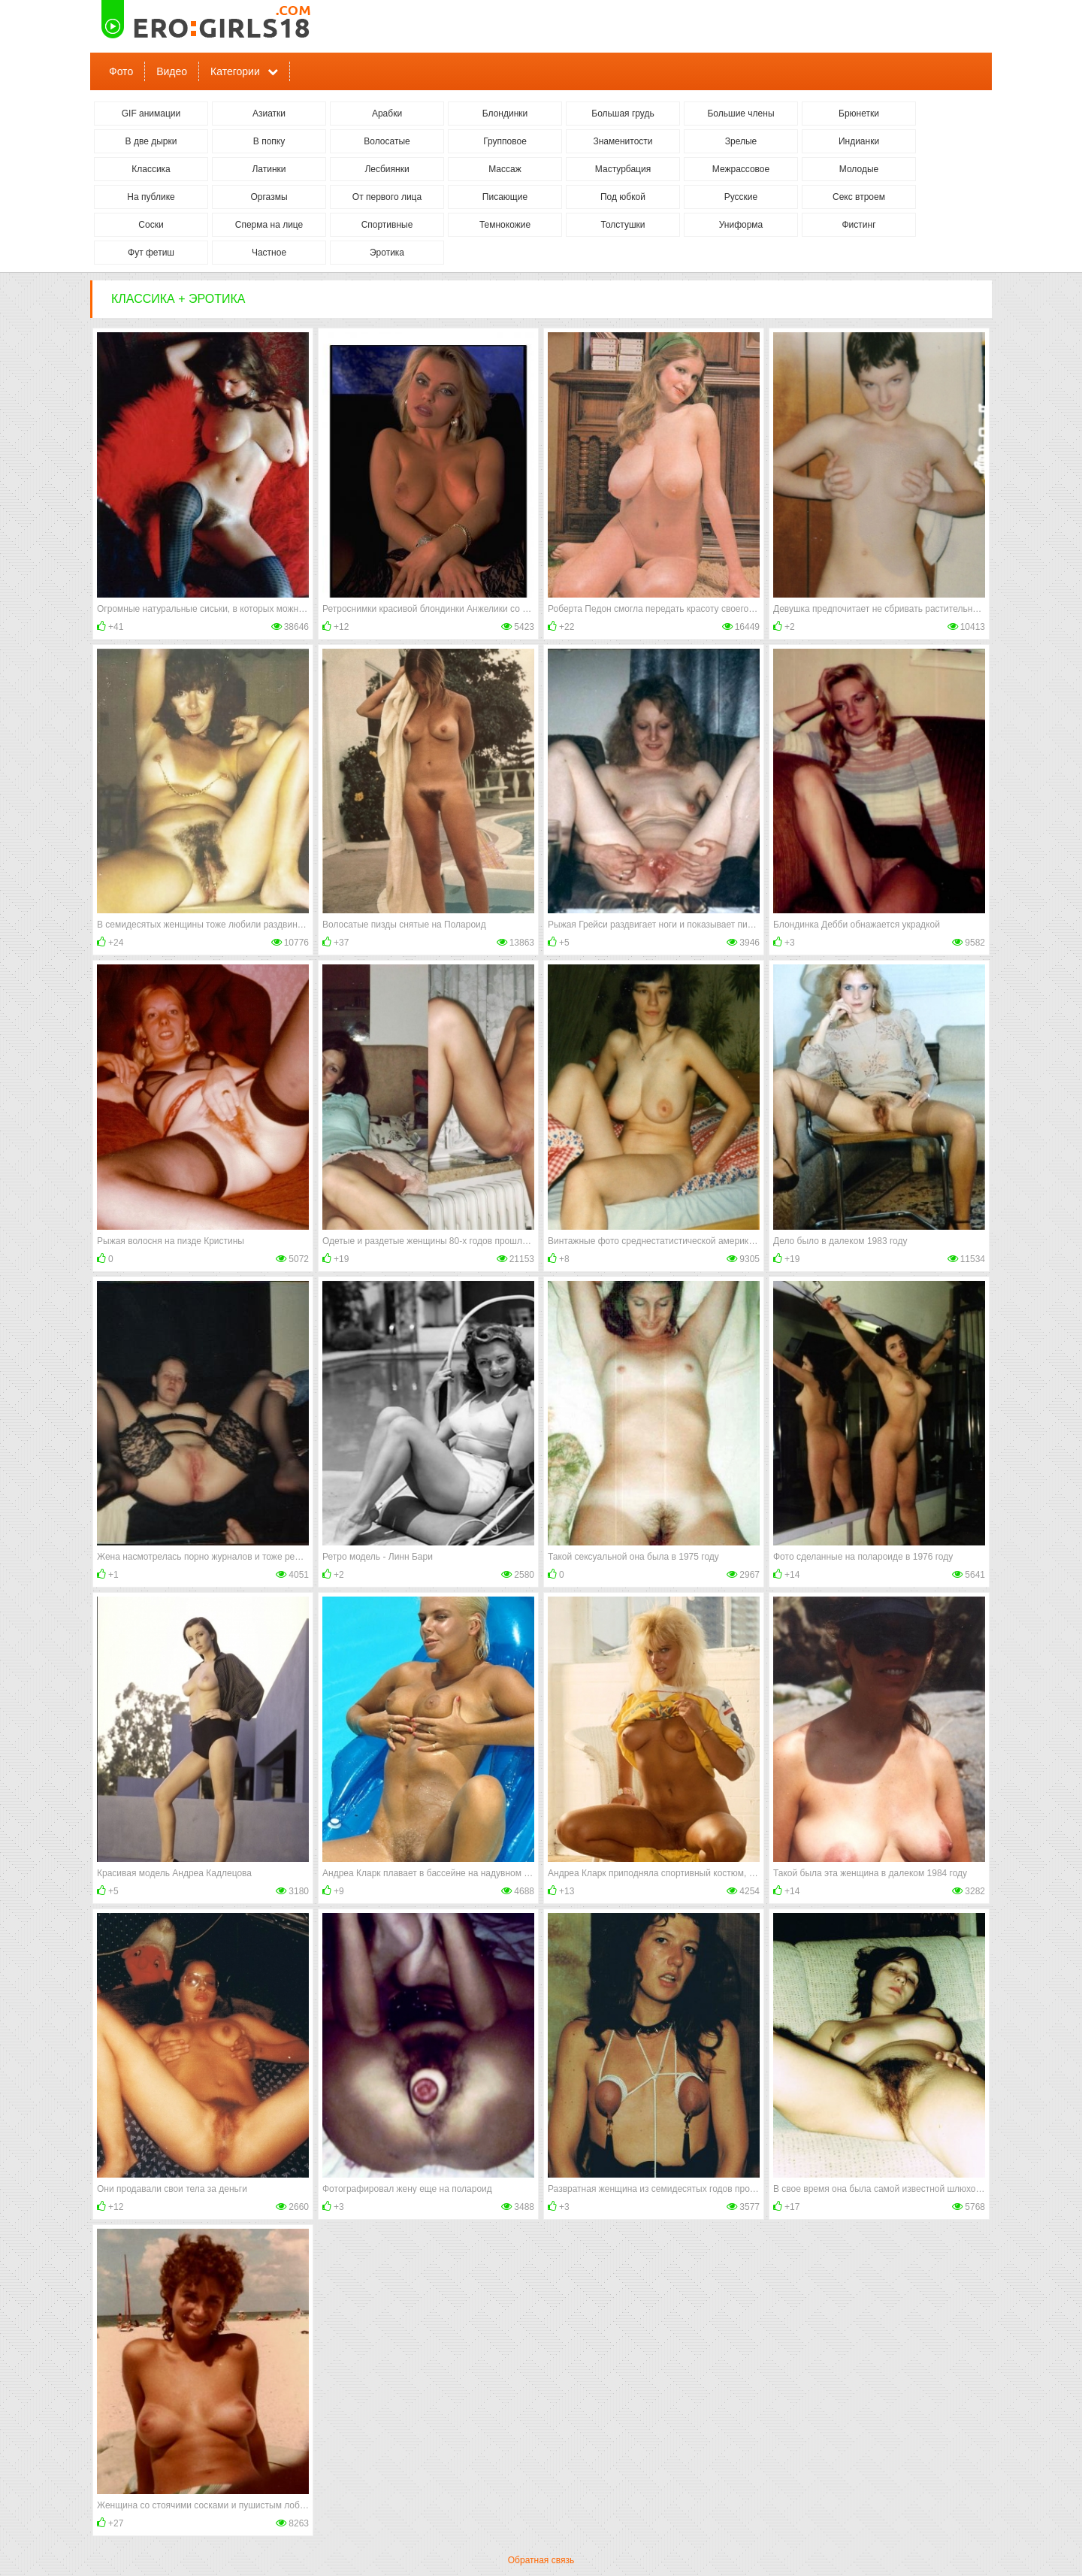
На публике (150, 197)
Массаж (504, 169)
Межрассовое (740, 169)
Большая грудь (622, 113)
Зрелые (741, 141)
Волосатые (387, 141)
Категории (235, 71)
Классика (151, 169)
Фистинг (858, 224)
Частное (269, 252)
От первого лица (387, 197)
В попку (269, 141)
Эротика (387, 252)
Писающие (504, 197)
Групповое (505, 141)
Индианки (859, 141)
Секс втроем (859, 197)
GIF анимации (151, 113)
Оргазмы (268, 197)
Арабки (387, 113)
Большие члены (740, 113)
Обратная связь (541, 2560)
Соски (150, 224)
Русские (741, 197)
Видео (171, 71)
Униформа (741, 224)
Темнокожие (504, 224)
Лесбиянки (386, 169)
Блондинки (504, 113)
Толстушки (622, 224)
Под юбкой (622, 197)
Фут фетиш (151, 252)
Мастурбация (623, 169)
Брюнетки (859, 113)
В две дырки (151, 141)
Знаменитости (622, 141)
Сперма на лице (269, 224)
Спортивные (387, 224)
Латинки (269, 169)
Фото (121, 71)
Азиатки (269, 113)
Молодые (858, 169)
